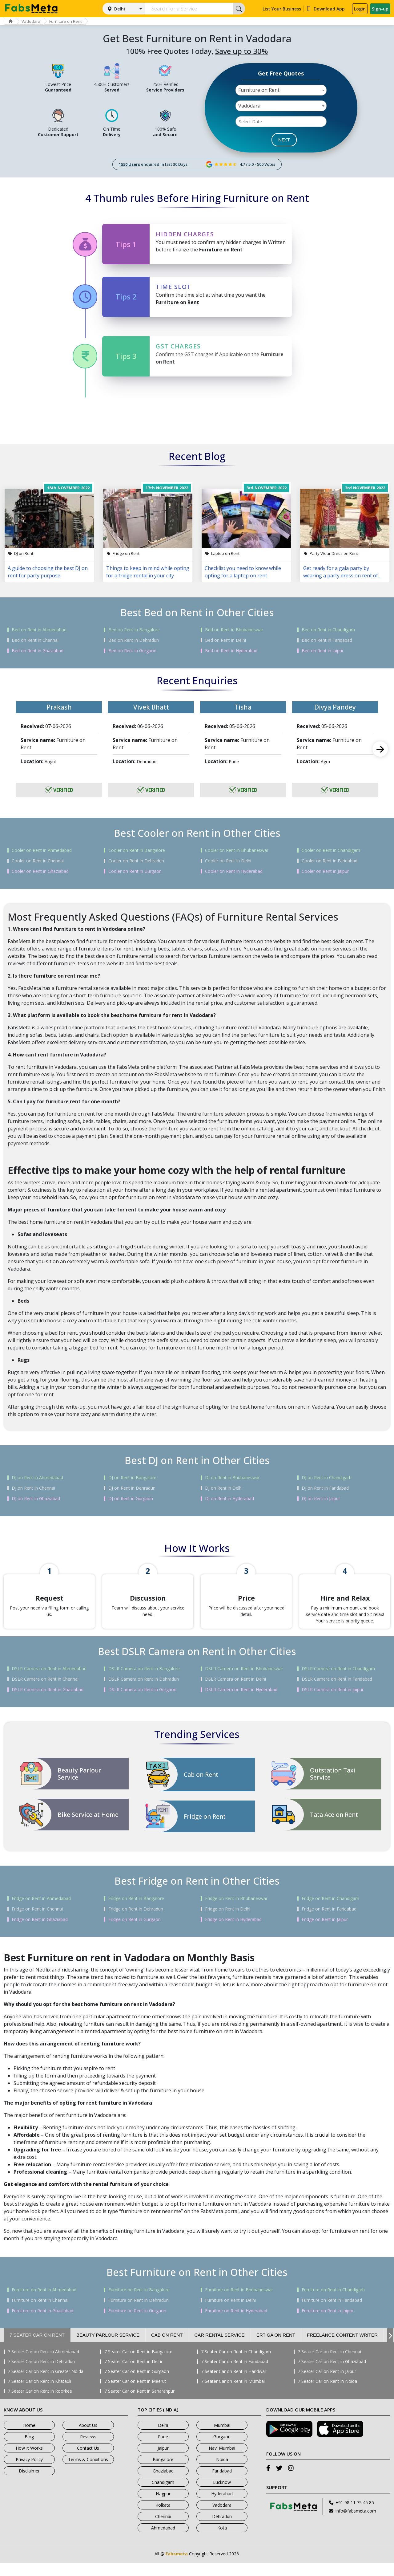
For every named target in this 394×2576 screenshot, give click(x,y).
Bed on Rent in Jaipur (323, 651)
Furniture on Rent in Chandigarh (333, 2303)
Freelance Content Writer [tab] (342, 2347)
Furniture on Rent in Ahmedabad (44, 2303)
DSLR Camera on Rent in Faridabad (337, 1692)
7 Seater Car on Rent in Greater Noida (45, 2384)
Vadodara (35, 21)
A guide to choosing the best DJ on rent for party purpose (48, 572)
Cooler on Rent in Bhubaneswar (236, 850)
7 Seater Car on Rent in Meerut (135, 2394)
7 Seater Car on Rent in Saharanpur (139, 2404)
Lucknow (222, 2495)
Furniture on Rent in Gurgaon (137, 2324)
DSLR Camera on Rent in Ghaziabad (47, 1702)
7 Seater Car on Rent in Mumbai (233, 2394)
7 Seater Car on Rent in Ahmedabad (43, 2364)
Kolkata (163, 2518)
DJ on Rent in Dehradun (131, 1488)
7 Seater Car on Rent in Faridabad (234, 2374)
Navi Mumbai (222, 2461)
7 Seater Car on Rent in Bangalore (138, 2364)
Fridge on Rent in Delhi (227, 1922)
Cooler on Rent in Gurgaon (135, 871)
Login (360, 9)
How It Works (29, 2461)
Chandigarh (163, 2495)
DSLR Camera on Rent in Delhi (235, 1692)
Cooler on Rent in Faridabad (329, 861)
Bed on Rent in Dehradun (133, 640)
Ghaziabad (163, 2484)
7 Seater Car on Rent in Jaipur (327, 2384)
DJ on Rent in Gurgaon (130, 1498)
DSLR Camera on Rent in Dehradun (143, 1692)
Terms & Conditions (88, 2472)
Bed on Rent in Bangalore (134, 630)
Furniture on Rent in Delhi (230, 2313)
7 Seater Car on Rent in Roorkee (40, 2404)
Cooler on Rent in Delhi (228, 861)
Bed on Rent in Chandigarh (328, 630)
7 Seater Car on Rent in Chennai (329, 2364)
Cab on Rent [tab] (167, 2347)
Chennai (163, 2529)
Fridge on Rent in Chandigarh (330, 1911)
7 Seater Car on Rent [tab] (37, 2347)
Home (29, 2438)
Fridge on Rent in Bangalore (136, 1911)
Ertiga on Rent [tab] (275, 2347)
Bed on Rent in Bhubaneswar (234, 630)
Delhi (119, 9)
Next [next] (380, 749)
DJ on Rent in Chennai (33, 1488)
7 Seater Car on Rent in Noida (327, 2394)
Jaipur (163, 2461)
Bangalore (163, 2472)
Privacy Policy (29, 2472)
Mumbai (222, 2438)
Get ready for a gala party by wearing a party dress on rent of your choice (340, 572)
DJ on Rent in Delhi (224, 1488)
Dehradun (222, 2529)
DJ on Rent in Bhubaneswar (232, 1477)
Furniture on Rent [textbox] (258, 90)
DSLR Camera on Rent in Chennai (45, 1692)
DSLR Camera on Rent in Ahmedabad (49, 1681)
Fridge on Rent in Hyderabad (233, 1932)
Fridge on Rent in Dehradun (135, 1922)
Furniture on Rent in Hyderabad (236, 2324)
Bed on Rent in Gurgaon (132, 651)
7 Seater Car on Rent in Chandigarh (236, 2364)
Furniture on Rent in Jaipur (327, 2324)
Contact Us (88, 2461)
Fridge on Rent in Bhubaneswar (236, 1911)
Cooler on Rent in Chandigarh (331, 850)
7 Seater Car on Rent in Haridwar (233, 2384)
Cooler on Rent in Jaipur (325, 871)
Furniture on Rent (73, 21)
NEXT (284, 139)
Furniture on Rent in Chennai (40, 2313)
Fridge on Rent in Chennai (37, 1922)
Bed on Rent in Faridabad (327, 640)
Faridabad (222, 2484)
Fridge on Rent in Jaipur (325, 1932)
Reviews (88, 2449)
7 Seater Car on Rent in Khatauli (39, 2394)
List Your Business (282, 9)
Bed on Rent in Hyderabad (231, 651)
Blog (29, 2449)
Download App (325, 9)
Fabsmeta (177, 2567)
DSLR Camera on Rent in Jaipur (333, 1702)
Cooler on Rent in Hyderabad (234, 871)
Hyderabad (222, 2506)
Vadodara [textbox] (249, 105)
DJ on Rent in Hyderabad (229, 1498)
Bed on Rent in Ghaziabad (37, 651)
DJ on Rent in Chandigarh (327, 1477)
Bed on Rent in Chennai (35, 640)
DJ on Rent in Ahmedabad (37, 1477)
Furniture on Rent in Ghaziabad (42, 2324)
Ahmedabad (163, 2541)
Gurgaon (222, 2449)
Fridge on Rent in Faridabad (329, 1922)
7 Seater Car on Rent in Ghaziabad (332, 2374)
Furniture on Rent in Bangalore (139, 2303)
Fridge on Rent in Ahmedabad (41, 1911)
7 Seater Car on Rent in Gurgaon (136, 2384)
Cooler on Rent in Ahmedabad (42, 850)
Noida (222, 2472)
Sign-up (380, 9)
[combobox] (281, 90)
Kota (222, 2541)
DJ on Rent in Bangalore (132, 1477)
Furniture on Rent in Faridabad (332, 2313)
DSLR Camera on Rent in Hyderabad (241, 1702)
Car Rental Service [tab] (220, 2347)
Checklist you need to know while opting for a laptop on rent (243, 572)
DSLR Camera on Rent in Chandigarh (338, 1681)
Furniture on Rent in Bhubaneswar (239, 2303)
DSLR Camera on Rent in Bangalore (144, 1681)
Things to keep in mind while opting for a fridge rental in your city (147, 572)
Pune (163, 2449)
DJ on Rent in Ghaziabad (36, 1498)
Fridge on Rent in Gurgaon (134, 1932)
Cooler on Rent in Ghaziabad (40, 871)
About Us (88, 2438)
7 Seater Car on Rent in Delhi (133, 2374)
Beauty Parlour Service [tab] (107, 2347)
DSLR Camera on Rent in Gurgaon (142, 1702)
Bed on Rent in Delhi (225, 640)
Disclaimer (29, 2484)
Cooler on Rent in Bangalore (136, 850)
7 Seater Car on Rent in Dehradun (41, 2374)
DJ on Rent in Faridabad (325, 1488)
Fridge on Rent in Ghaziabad (40, 1932)
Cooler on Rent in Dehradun (136, 861)
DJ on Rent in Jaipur (321, 1498)
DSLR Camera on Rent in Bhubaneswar (244, 1681)
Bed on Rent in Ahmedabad (39, 630)
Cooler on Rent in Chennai (38, 861)
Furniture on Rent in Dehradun (138, 2313)
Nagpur (163, 2506)
